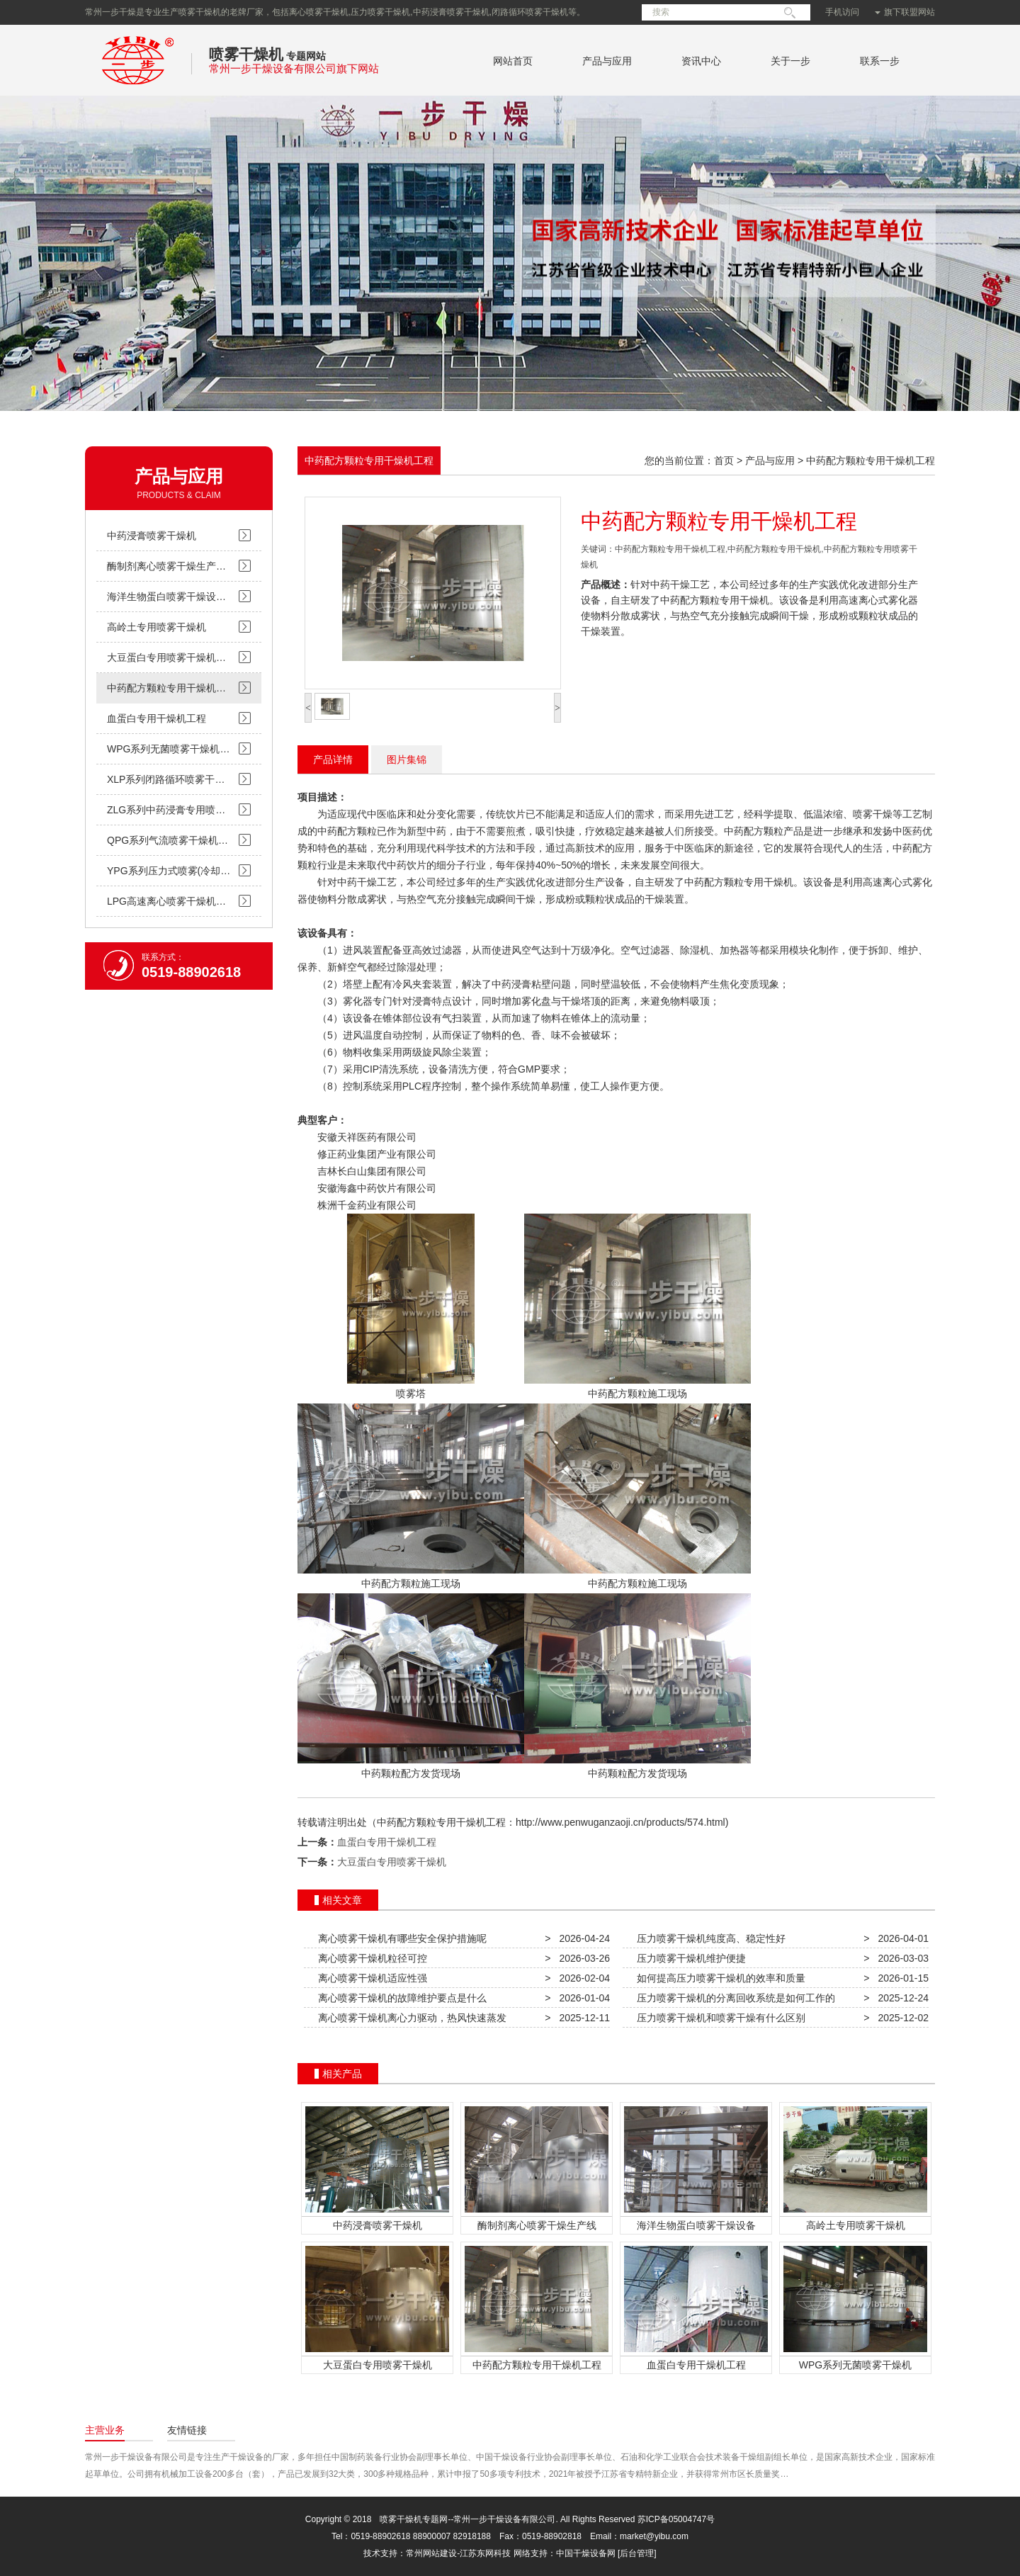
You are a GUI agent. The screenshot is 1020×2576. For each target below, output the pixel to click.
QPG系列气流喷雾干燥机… (167, 840)
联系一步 (880, 61)
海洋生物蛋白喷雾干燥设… (166, 596)
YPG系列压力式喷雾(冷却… (168, 870)
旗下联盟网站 (905, 12)
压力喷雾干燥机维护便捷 (688, 1958)
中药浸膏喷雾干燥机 (151, 535)
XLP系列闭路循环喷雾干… (166, 779)
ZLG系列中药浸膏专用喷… (166, 809)
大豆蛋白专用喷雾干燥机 (391, 1862)
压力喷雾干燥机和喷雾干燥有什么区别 (718, 2017)
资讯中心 (701, 61)
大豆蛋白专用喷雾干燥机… (166, 657)
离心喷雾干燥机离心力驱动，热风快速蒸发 (409, 2017)
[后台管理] (637, 2553)
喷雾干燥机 (246, 54)
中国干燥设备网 (586, 2553)
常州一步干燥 (138, 88)
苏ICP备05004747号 (676, 2519)
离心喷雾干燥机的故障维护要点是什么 (399, 1998)
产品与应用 (607, 61)
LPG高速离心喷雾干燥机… (166, 901)
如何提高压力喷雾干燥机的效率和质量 (718, 1978)
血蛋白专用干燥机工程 (156, 718)
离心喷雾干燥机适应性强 (369, 1978)
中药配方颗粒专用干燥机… (166, 688)
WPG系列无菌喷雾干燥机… (168, 749)
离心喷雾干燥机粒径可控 (369, 1958)
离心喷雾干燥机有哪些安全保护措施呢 (399, 1938)
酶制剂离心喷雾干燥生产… (166, 566)
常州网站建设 (431, 2553)
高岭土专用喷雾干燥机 (156, 627)
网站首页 (513, 61)
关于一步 (790, 61)
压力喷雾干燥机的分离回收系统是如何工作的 (733, 1998)
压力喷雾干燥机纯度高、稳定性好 (708, 1938)
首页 (724, 460)
